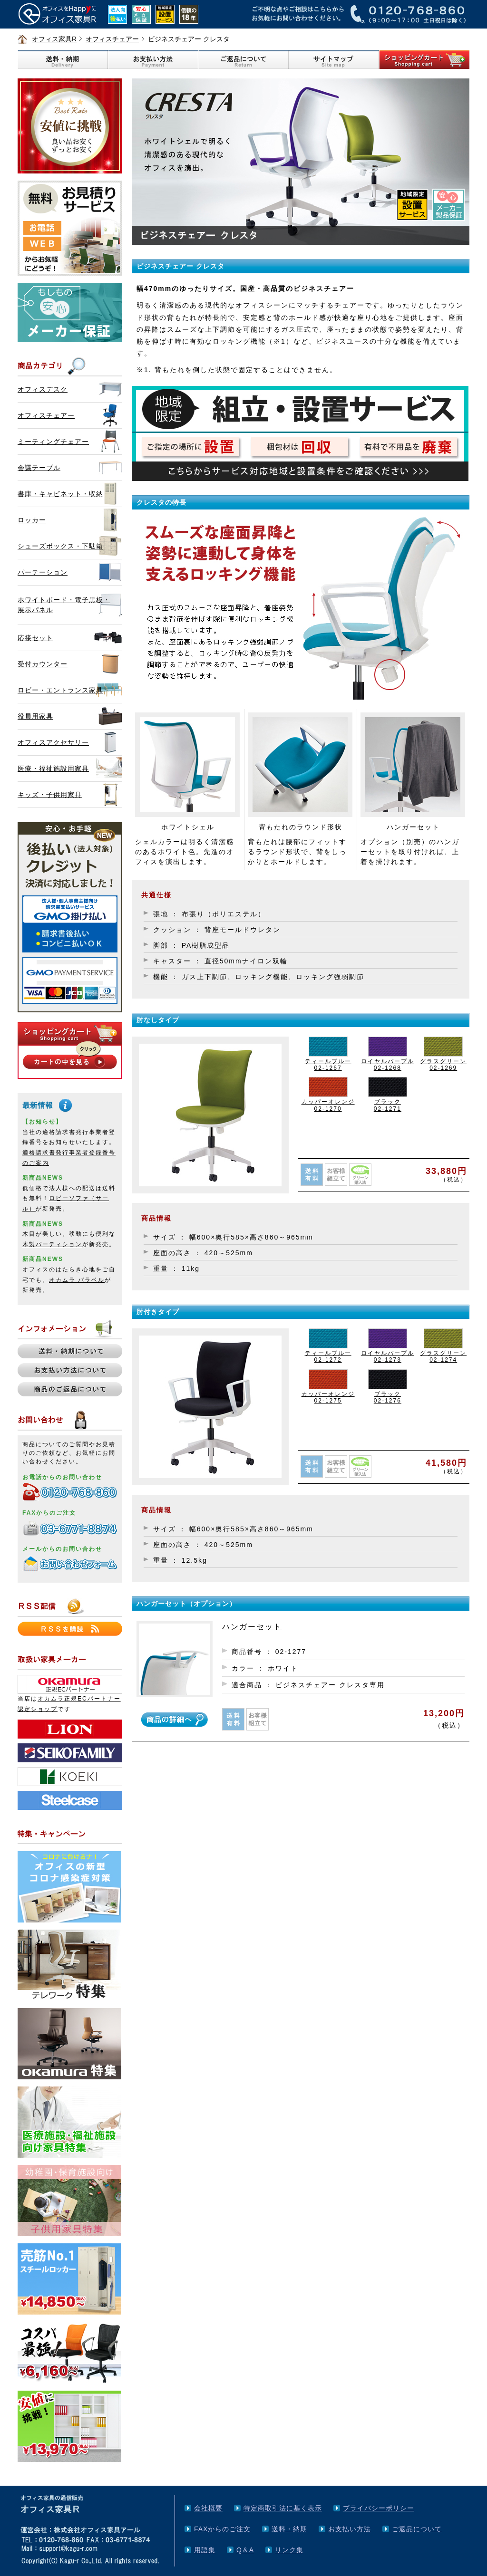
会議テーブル (39, 467)
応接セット (35, 638)
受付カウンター (43, 664)
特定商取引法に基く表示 (283, 2508)
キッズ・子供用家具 (50, 794)
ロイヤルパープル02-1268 (387, 1064)
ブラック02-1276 (387, 1397)
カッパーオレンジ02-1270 (328, 1105)
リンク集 (289, 2550)
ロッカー (32, 520)
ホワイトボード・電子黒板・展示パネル (64, 605)
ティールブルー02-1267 (328, 1064)
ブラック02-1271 (387, 1105)
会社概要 (208, 2508)
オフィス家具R (54, 39)
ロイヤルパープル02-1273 (387, 1356)
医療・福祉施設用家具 (53, 768)
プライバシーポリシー (378, 2508)
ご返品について (417, 2529)
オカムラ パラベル (77, 1280)
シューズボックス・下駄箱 (60, 546)
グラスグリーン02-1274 (443, 1356)
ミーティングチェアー (53, 441)
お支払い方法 (349, 2529)
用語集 (204, 2550)
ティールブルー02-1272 (328, 1356)
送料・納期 (289, 2529)
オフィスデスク (43, 389)
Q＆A (245, 2550)
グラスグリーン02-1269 (443, 1064)
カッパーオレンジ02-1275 (328, 1397)
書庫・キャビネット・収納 (60, 494)
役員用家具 (35, 716)
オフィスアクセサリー (53, 742)
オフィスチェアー (112, 39)
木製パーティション (52, 1244)
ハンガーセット (252, 1627)
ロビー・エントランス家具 (60, 690)
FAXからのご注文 (222, 2529)
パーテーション (43, 572)
